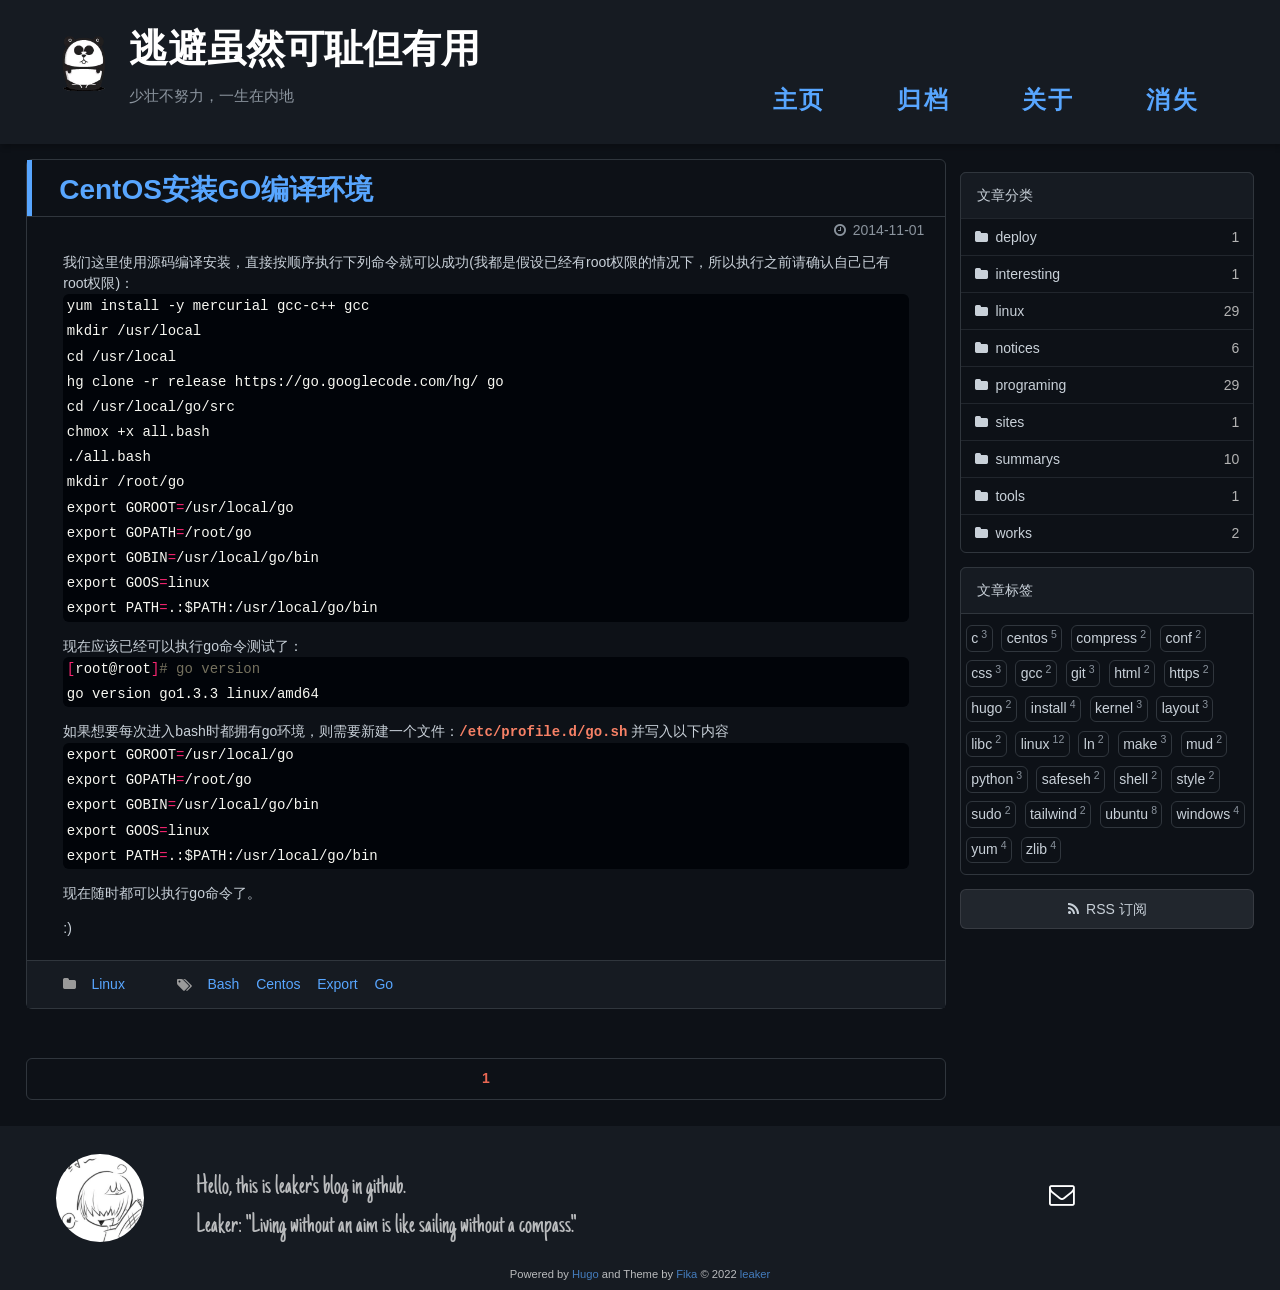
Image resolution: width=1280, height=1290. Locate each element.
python (996, 778)
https (1188, 672)
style (1195, 778)
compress (1111, 637)
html (1131, 672)
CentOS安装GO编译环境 (216, 201)
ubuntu (1131, 813)
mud (1204, 742)
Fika (686, 1274)
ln (1094, 742)
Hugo (585, 1274)
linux (1043, 742)
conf (1183, 637)
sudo (990, 813)
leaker (755, 1274)
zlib (1041, 848)
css (986, 672)
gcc (1036, 672)
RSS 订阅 (1116, 909)
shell (1138, 778)
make (1144, 742)
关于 (1048, 99)
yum (988, 848)
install (1053, 707)
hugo (991, 707)
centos (1032, 637)
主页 (799, 99)
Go (383, 997)
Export (337, 997)
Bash (223, 997)
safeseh (1071, 778)
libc (986, 742)
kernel (1118, 707)
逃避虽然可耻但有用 (280, 54)
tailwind (1058, 813)
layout (1185, 707)
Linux (107, 997)
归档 (923, 99)
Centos (278, 997)
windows (1207, 813)
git (1083, 672)
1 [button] (486, 1091)
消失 (1172, 99)
